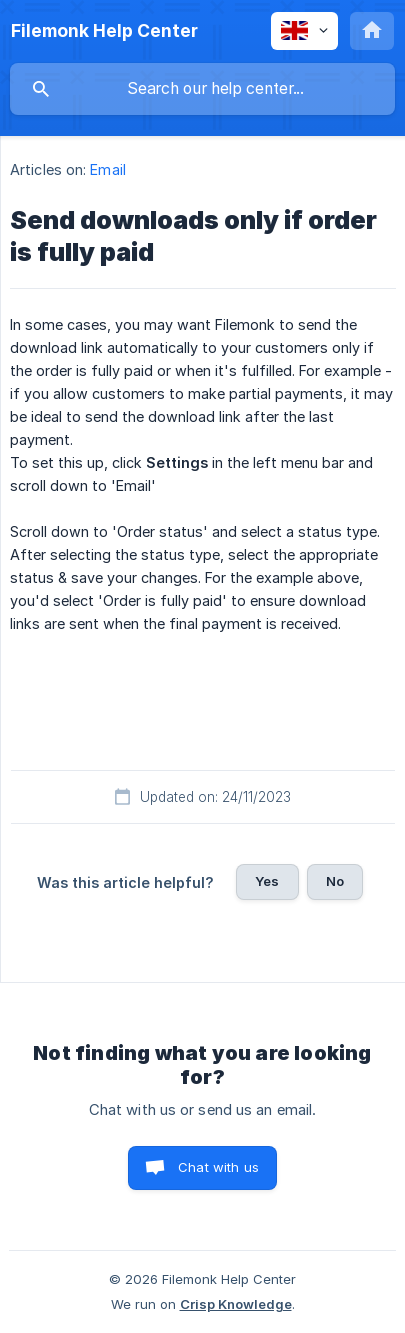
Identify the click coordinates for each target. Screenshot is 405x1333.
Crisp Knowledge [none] (236, 1304)
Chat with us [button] (218, 1167)
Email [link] (108, 169)
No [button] (335, 881)
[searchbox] (202, 89)
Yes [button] (267, 881)
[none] (104, 31)
